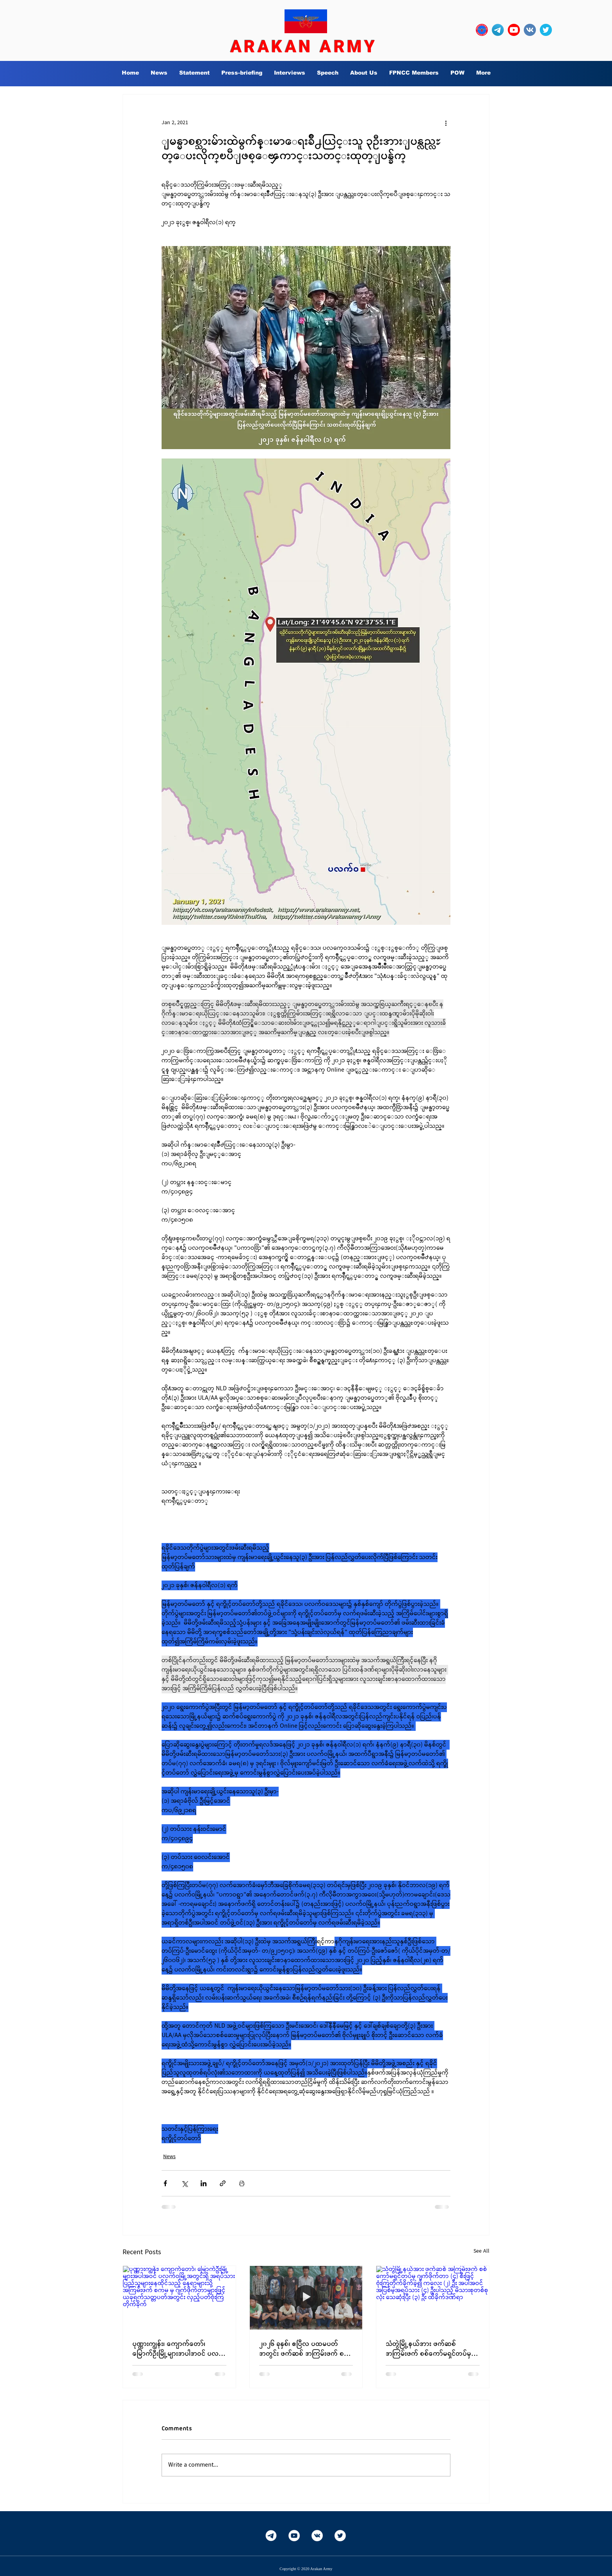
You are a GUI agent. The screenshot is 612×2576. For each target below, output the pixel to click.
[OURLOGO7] (482, 30)
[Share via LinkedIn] (203, 2183)
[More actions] (445, 122)
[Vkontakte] (317, 2535)
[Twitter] (340, 2535)
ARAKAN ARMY (303, 46)
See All (481, 2251)
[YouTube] (294, 2535)
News (169, 2157)
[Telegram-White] (271, 2535)
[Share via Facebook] (165, 2183)
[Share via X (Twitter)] (184, 2183)
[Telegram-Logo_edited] (498, 30)
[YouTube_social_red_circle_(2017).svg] (514, 30)
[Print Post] (242, 2183)
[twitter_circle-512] (546, 30)
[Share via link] (222, 2183)
